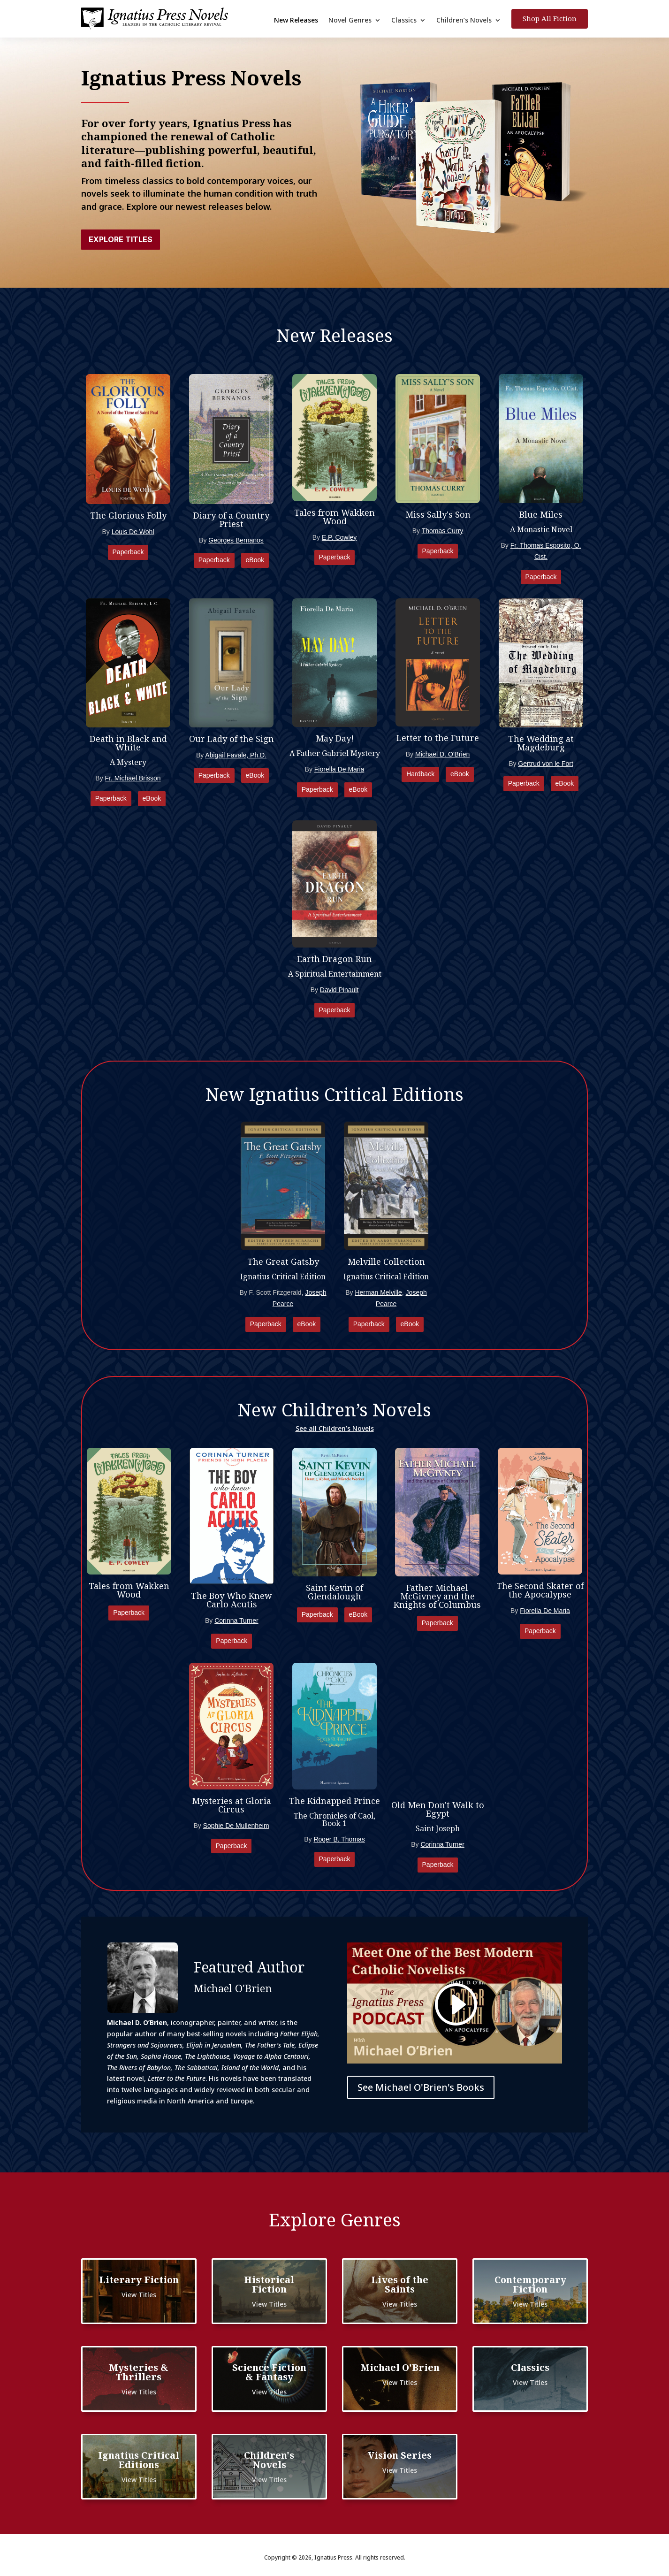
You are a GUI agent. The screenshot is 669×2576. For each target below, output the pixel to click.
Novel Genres (350, 20)
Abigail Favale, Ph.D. (235, 755)
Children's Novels (269, 2460)
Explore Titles (120, 239)
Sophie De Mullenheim (236, 1825)
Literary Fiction (139, 2279)
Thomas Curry (443, 531)
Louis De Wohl (133, 531)
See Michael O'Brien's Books (420, 2087)
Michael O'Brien (400, 2367)
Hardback (420, 774)
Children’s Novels (464, 20)
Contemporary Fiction (530, 2284)
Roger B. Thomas (339, 1839)
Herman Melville (378, 1292)
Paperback (128, 552)
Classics (404, 20)
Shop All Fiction (550, 18)
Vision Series (400, 2455)
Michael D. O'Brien (442, 754)
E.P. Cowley (339, 537)
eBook (255, 560)
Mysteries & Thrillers (138, 2372)
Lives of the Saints (399, 2284)
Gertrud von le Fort (545, 763)
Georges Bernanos (236, 540)
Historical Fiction (269, 2284)
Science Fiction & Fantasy (269, 2372)
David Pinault (339, 990)
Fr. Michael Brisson (133, 778)
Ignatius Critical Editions (138, 2460)
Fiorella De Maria (339, 769)
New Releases (296, 20)
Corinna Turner (236, 1620)
